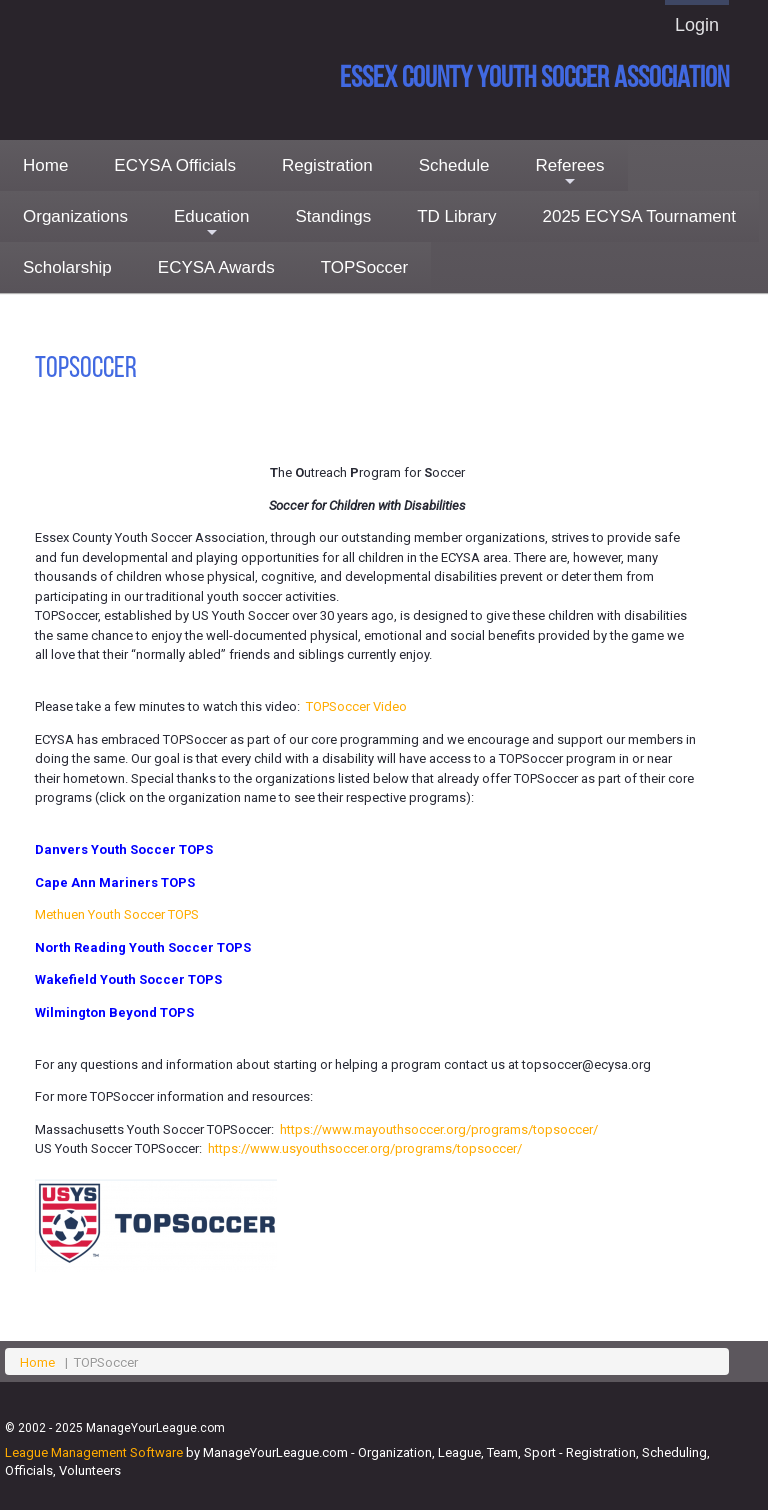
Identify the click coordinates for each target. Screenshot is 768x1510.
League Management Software (94, 1452)
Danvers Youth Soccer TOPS (124, 849)
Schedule (454, 165)
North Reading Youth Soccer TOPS (143, 947)
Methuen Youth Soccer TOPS (117, 914)
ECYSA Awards (216, 267)
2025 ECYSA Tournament (639, 216)
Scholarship (67, 267)
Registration (327, 165)
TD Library (456, 216)
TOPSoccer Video (356, 706)
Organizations (75, 216)
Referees (570, 173)
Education (212, 224)
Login (697, 25)
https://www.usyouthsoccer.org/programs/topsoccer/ (365, 1148)
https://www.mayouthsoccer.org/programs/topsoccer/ (439, 1129)
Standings (334, 216)
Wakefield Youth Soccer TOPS (128, 979)
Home (45, 165)
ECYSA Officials (175, 165)
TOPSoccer (365, 267)
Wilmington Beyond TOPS (114, 1012)
